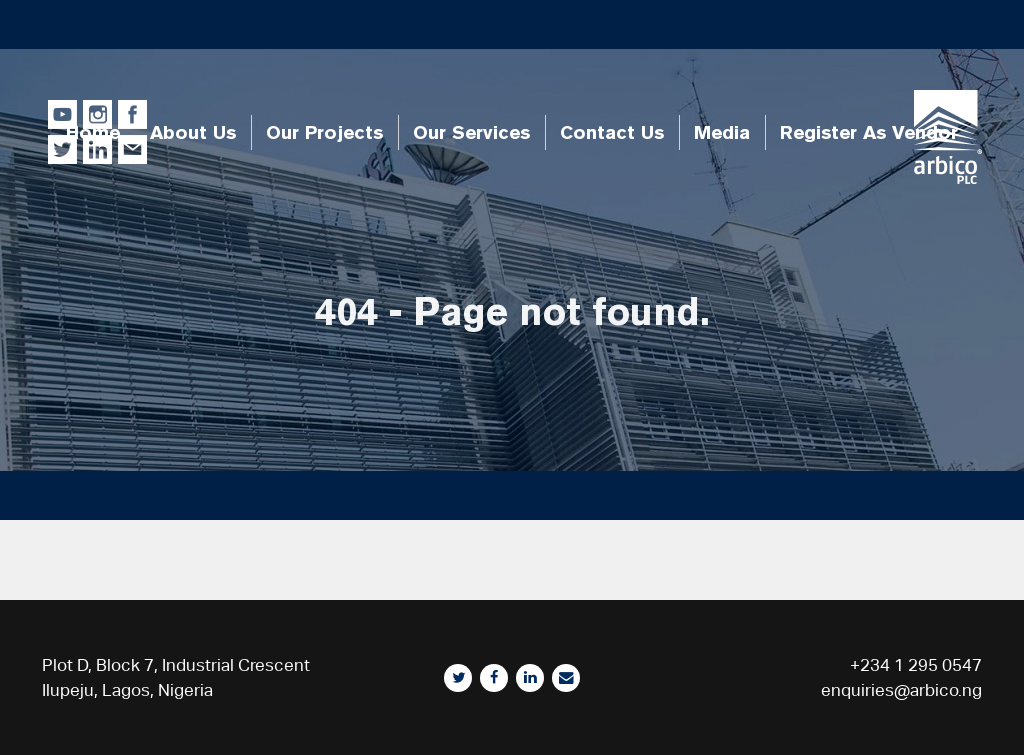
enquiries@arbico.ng (901, 690)
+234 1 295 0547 (916, 665)
